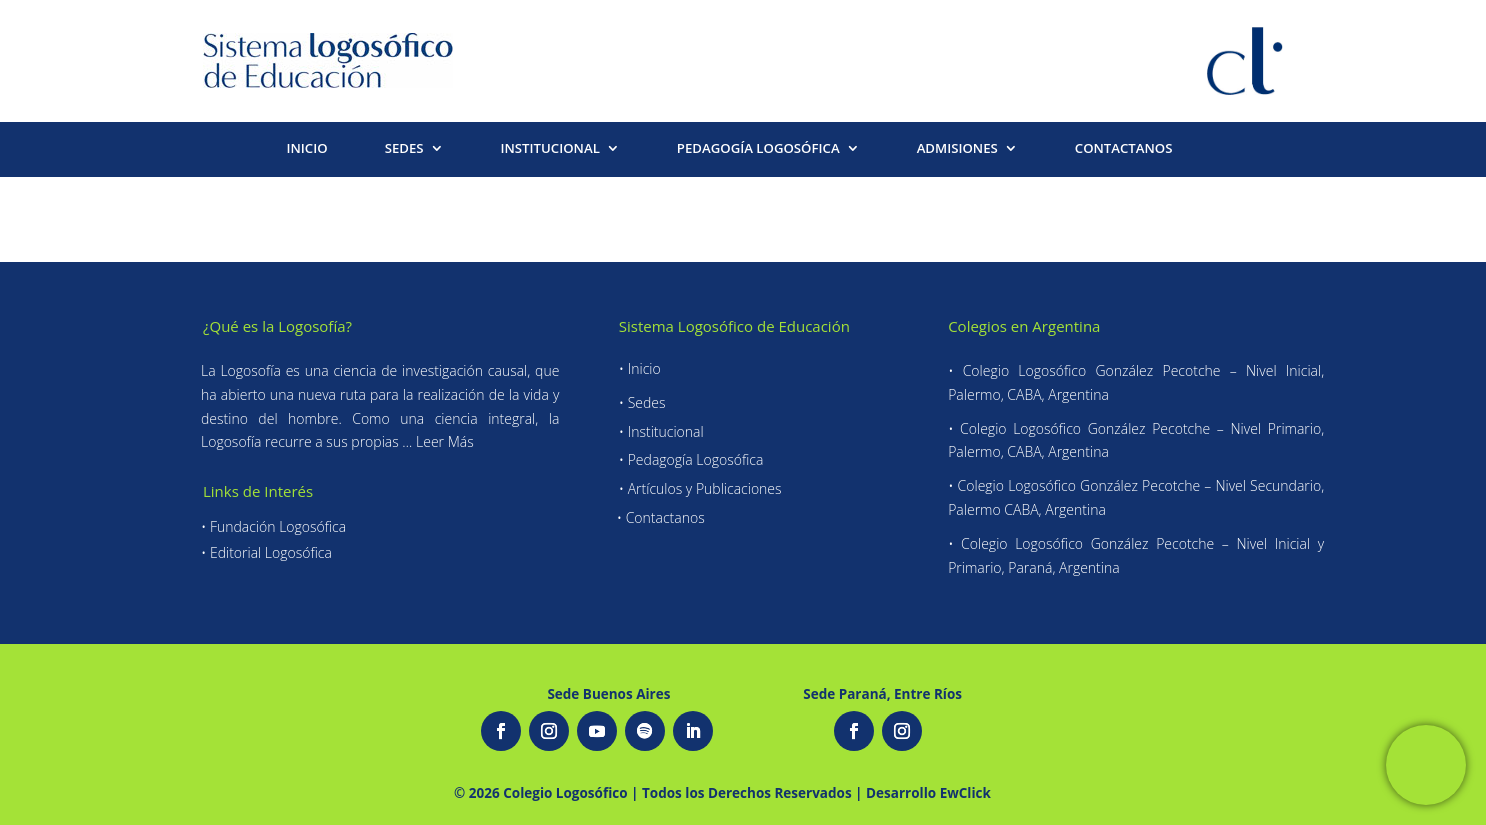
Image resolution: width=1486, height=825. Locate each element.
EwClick (965, 793)
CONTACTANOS (1124, 149)
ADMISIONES (957, 149)
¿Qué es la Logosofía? (277, 326)
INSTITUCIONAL (550, 149)
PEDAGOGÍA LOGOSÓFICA (758, 149)
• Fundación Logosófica (273, 526)
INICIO (306, 149)
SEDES (404, 149)
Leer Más (445, 441)
